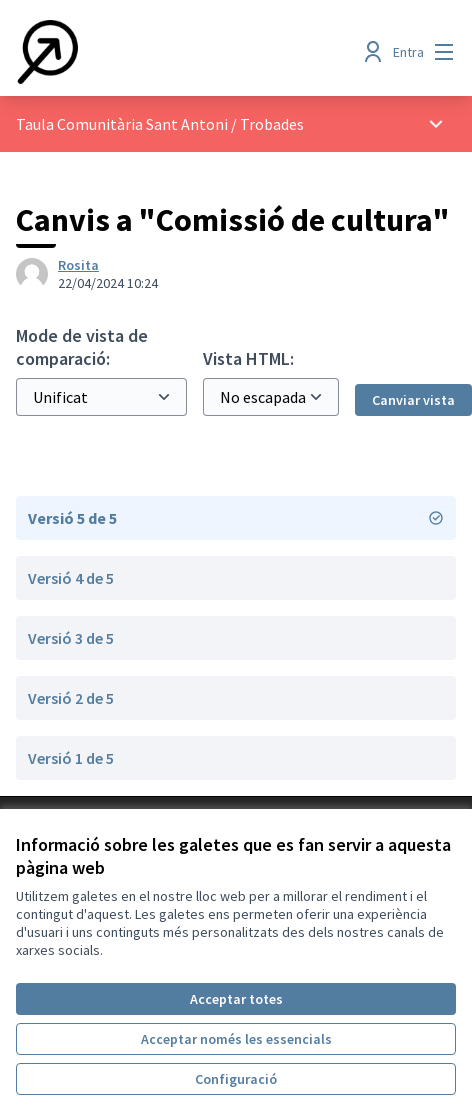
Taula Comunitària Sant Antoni (122, 124)
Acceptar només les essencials (236, 1039)
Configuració (236, 1079)
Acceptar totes (236, 999)
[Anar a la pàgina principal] (179, 52)
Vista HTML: (248, 358)
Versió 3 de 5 (71, 638)
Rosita (78, 265)
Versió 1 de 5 (71, 758)
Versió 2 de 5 (71, 698)
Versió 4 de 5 (71, 578)
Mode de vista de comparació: (82, 347)
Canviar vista (413, 400)
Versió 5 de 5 (236, 518)
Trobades (272, 124)
